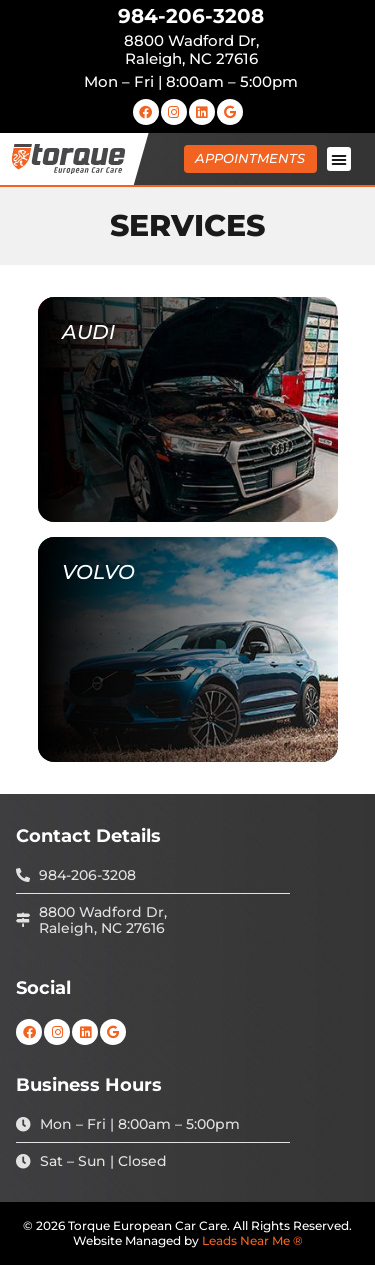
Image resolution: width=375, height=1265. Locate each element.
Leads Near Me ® (252, 1240)
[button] (339, 159)
